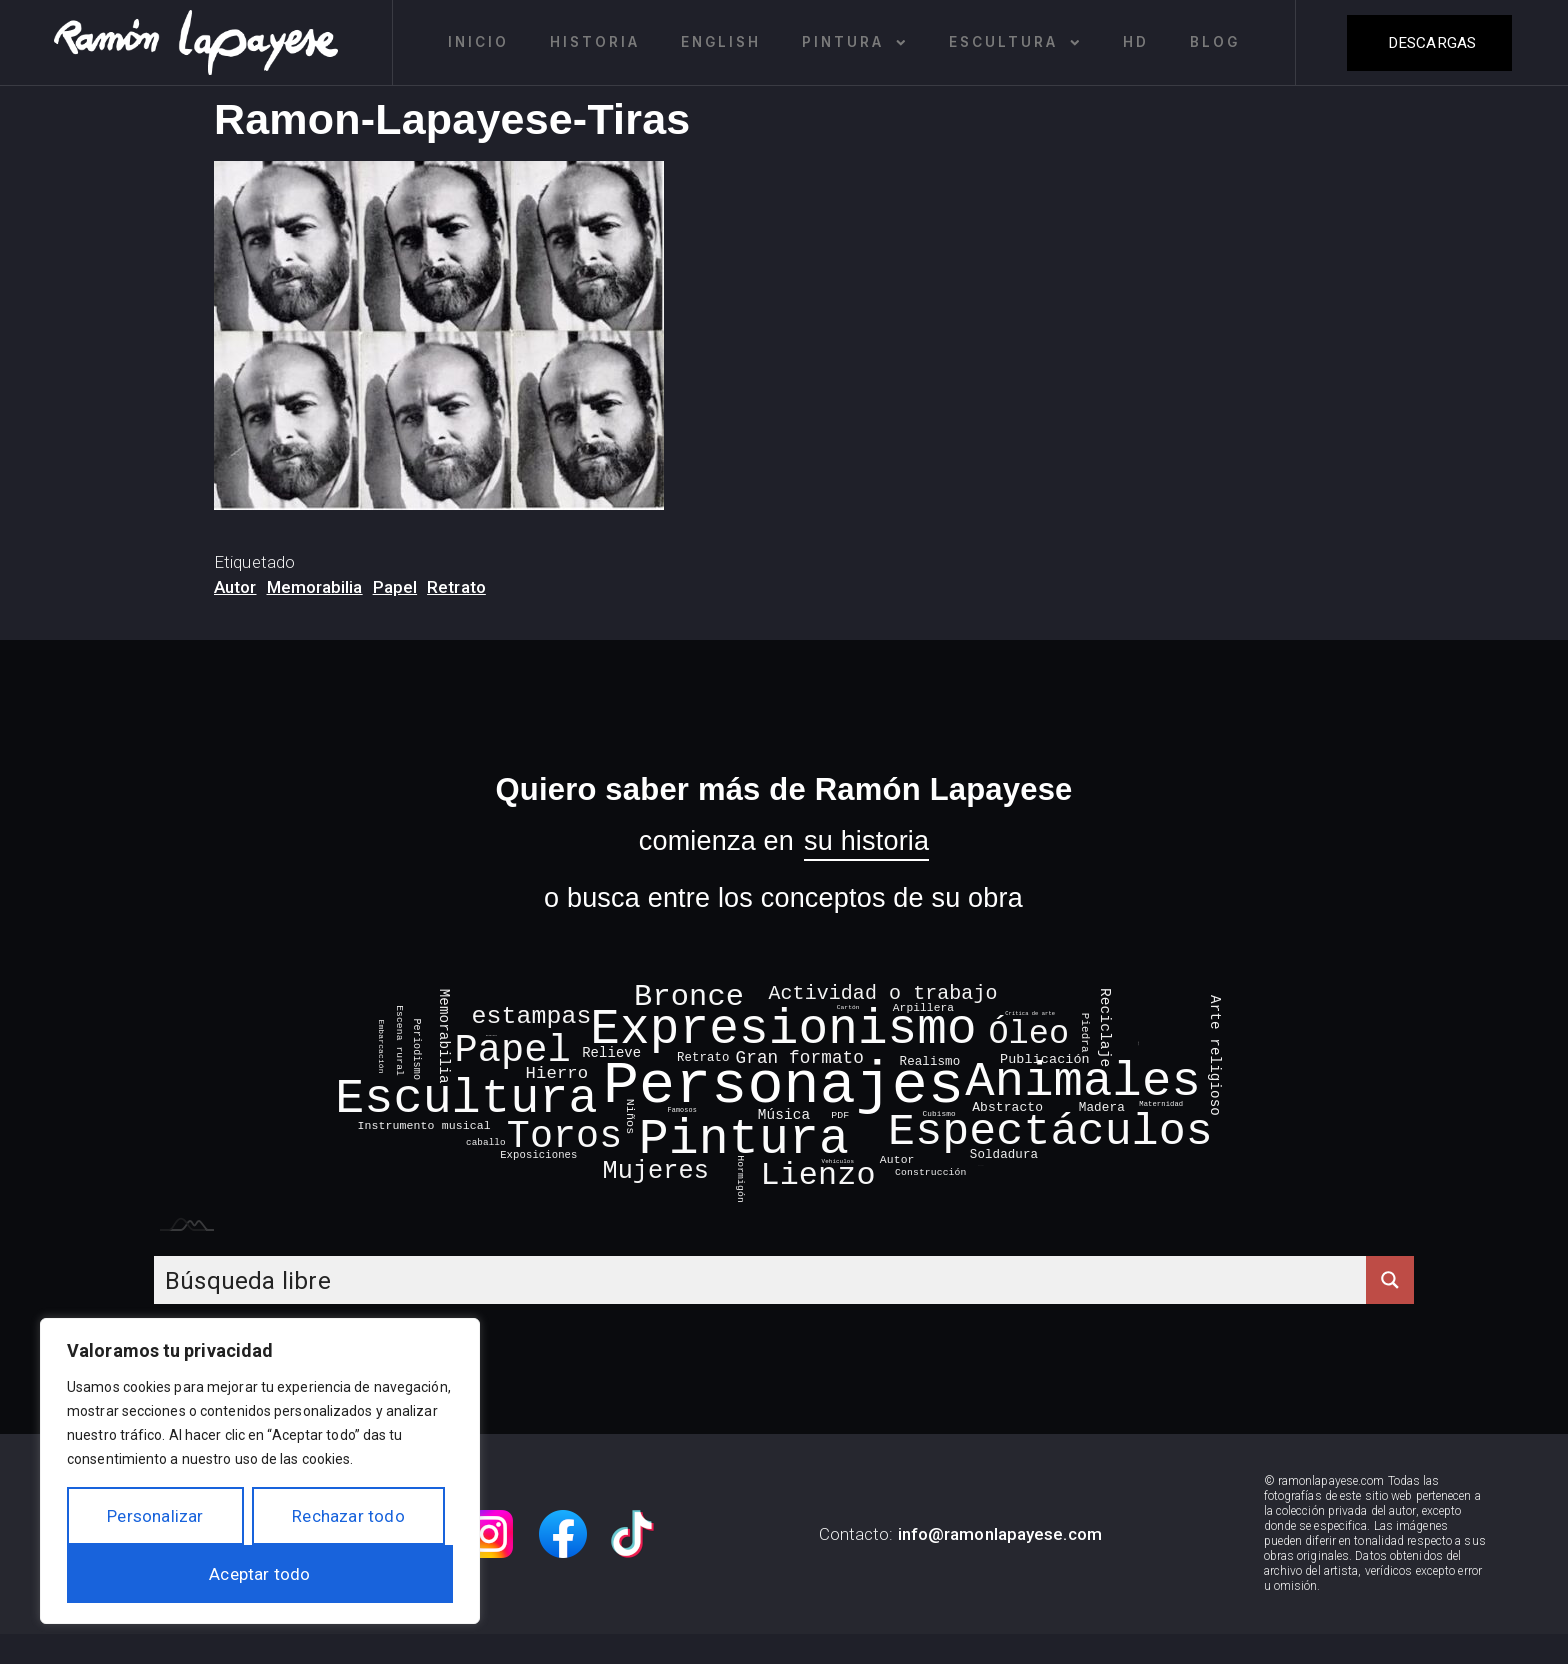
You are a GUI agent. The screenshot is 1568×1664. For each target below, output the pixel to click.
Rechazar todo (348, 1516)
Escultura (1015, 43)
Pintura (855, 43)
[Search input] (761, 1280)
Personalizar (155, 1516)
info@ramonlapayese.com (1000, 1534)
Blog (1215, 42)
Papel (395, 587)
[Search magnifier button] (1390, 1280)
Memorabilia (315, 587)
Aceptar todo (259, 1574)
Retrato (456, 587)
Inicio (478, 42)
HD (1136, 42)
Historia (595, 42)
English (721, 42)
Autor (235, 587)
